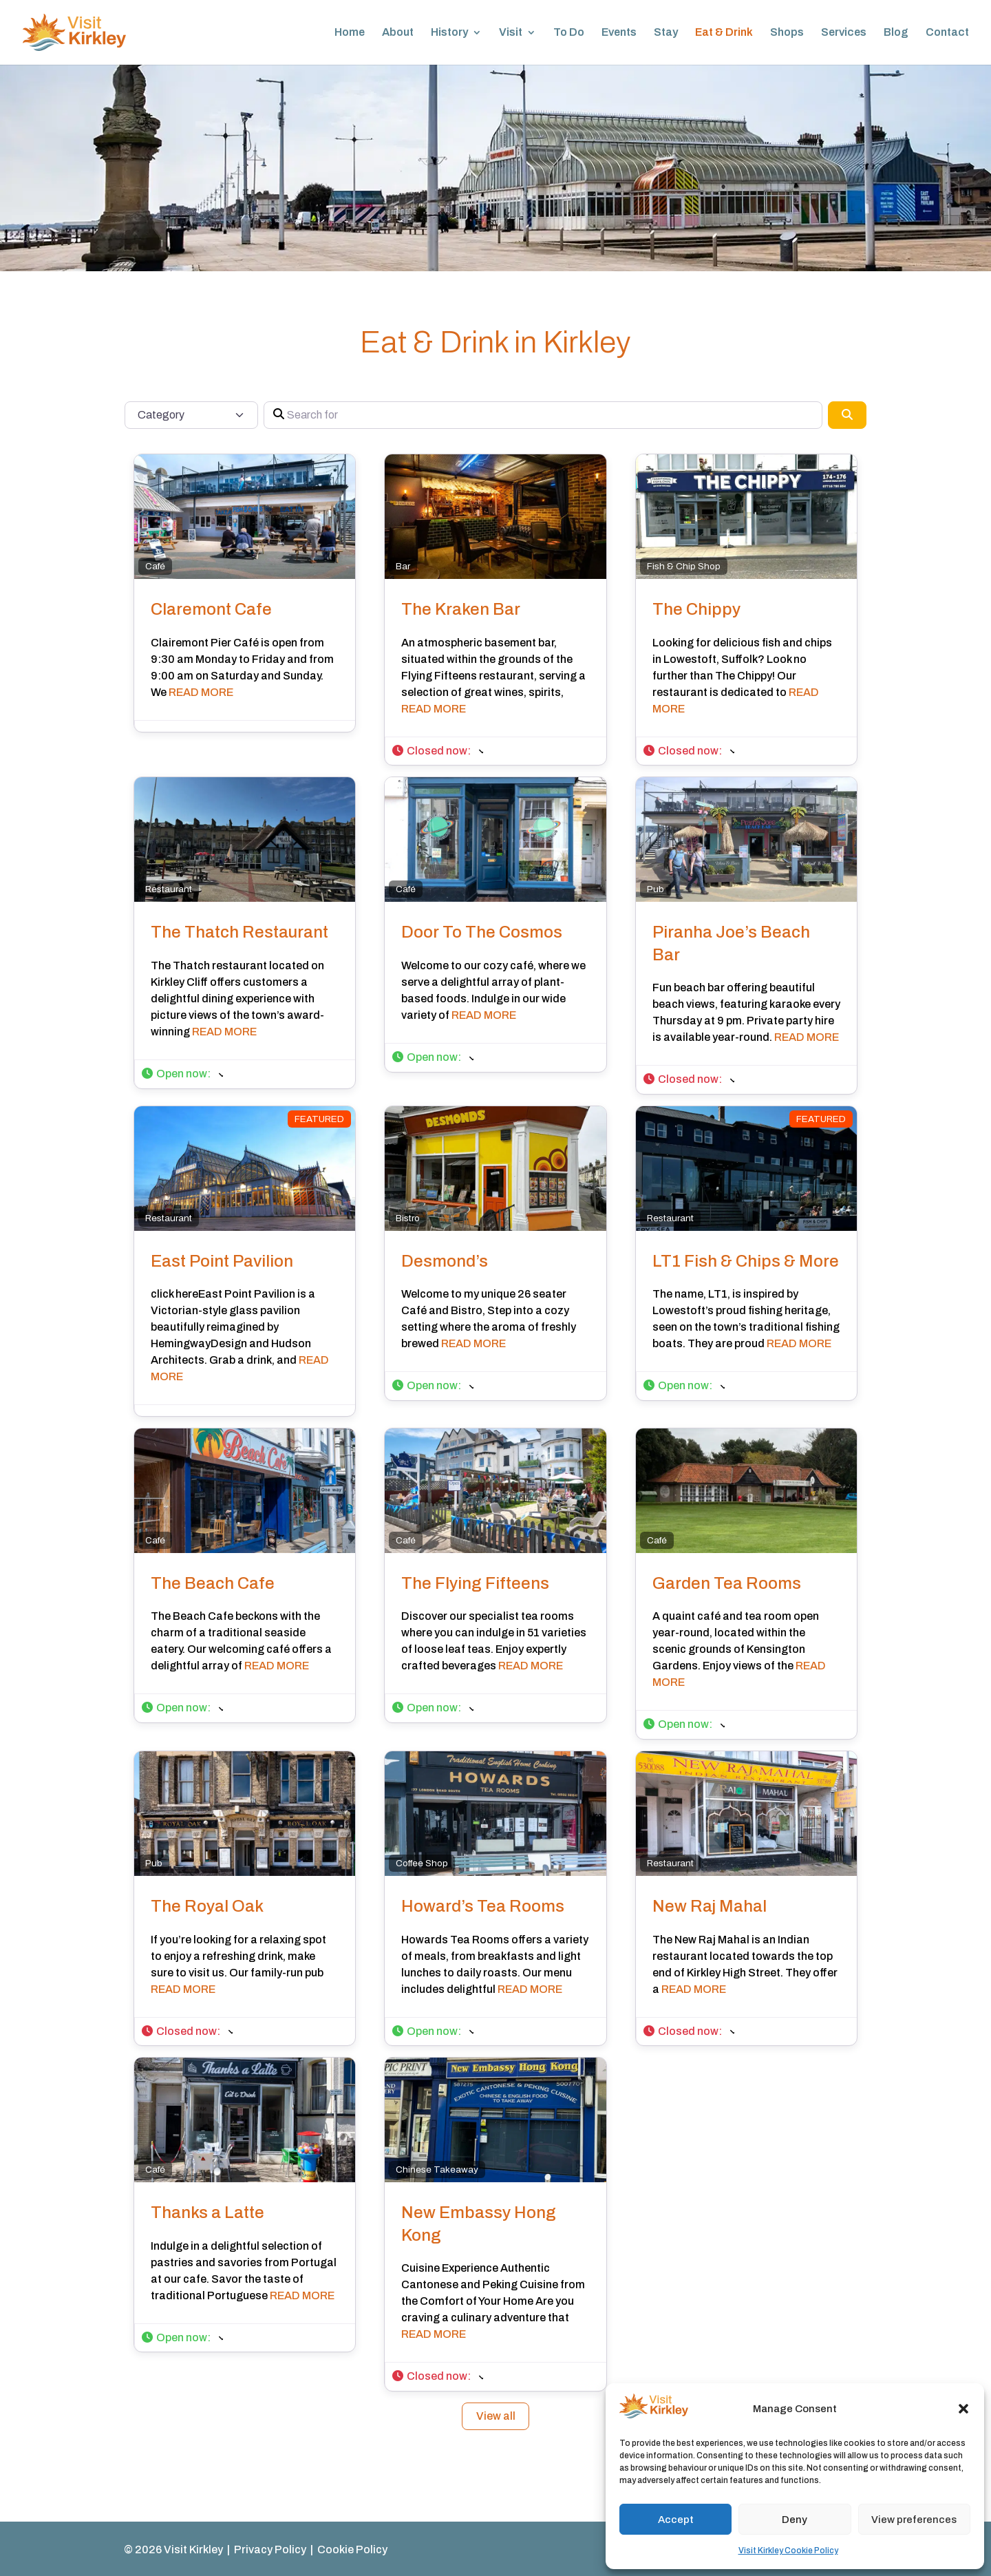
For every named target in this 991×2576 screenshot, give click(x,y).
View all (495, 2416)
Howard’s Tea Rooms (482, 1906)
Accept (676, 2519)
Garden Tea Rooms (726, 1583)
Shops (787, 33)
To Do (568, 33)
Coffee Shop (422, 1863)
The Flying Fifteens (475, 1583)
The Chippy (696, 609)
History (449, 33)
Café (155, 566)
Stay (666, 33)
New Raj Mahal (709, 1906)
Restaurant (168, 889)
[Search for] (543, 415)
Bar (403, 566)
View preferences (914, 2519)
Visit (510, 33)
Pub (655, 889)
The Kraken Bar (460, 609)
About (398, 33)
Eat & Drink (724, 33)
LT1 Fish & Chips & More (745, 1261)
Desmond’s (444, 1261)
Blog (896, 33)
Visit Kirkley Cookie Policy (788, 2550)
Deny (794, 2519)
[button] (963, 2409)
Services (843, 33)
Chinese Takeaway (437, 2169)
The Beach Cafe (213, 1583)
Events (619, 33)
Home (349, 33)
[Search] (847, 415)
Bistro (408, 1218)
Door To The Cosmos (481, 932)
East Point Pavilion (222, 1261)
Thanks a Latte (207, 2212)
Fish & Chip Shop (684, 566)
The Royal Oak (207, 1906)
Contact (947, 33)
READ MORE (201, 692)
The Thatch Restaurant (239, 932)
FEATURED (319, 1119)
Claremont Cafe (211, 609)
